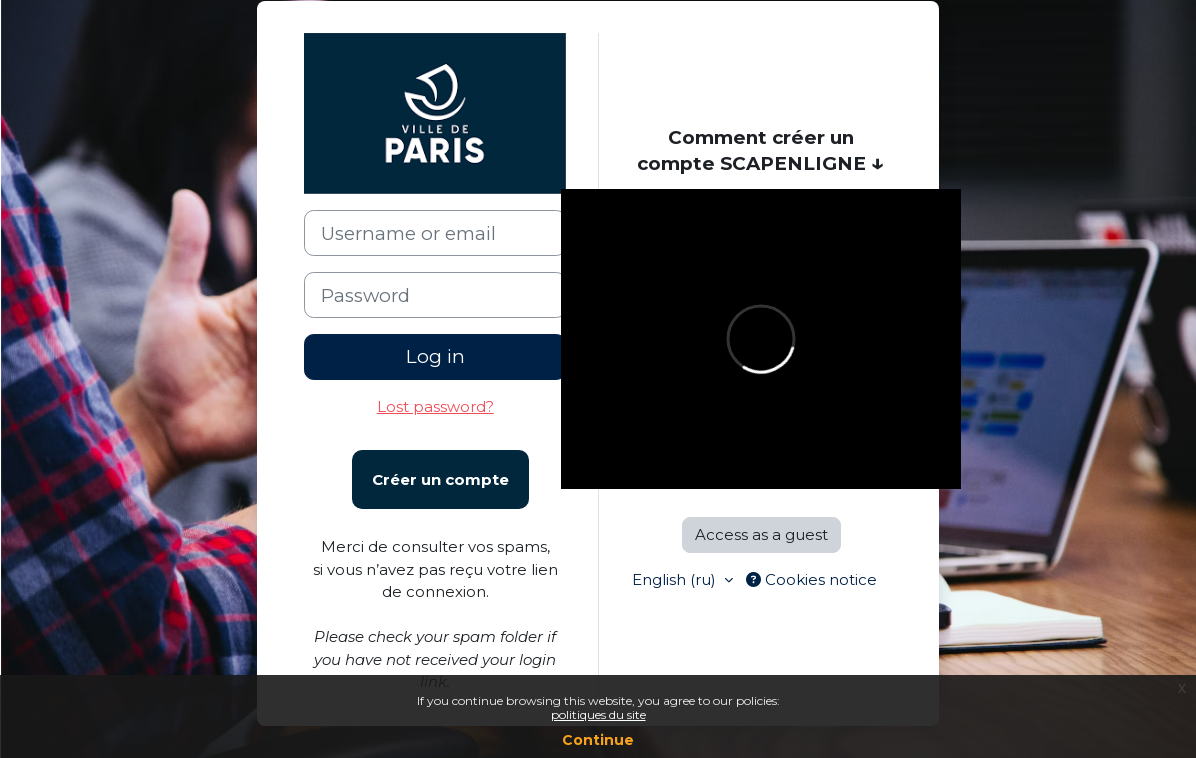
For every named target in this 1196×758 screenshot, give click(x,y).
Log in (435, 356)
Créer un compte (440, 479)
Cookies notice (811, 579)
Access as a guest (761, 534)
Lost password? (435, 406)
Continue (598, 740)
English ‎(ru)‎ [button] (676, 579)
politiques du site (598, 714)
